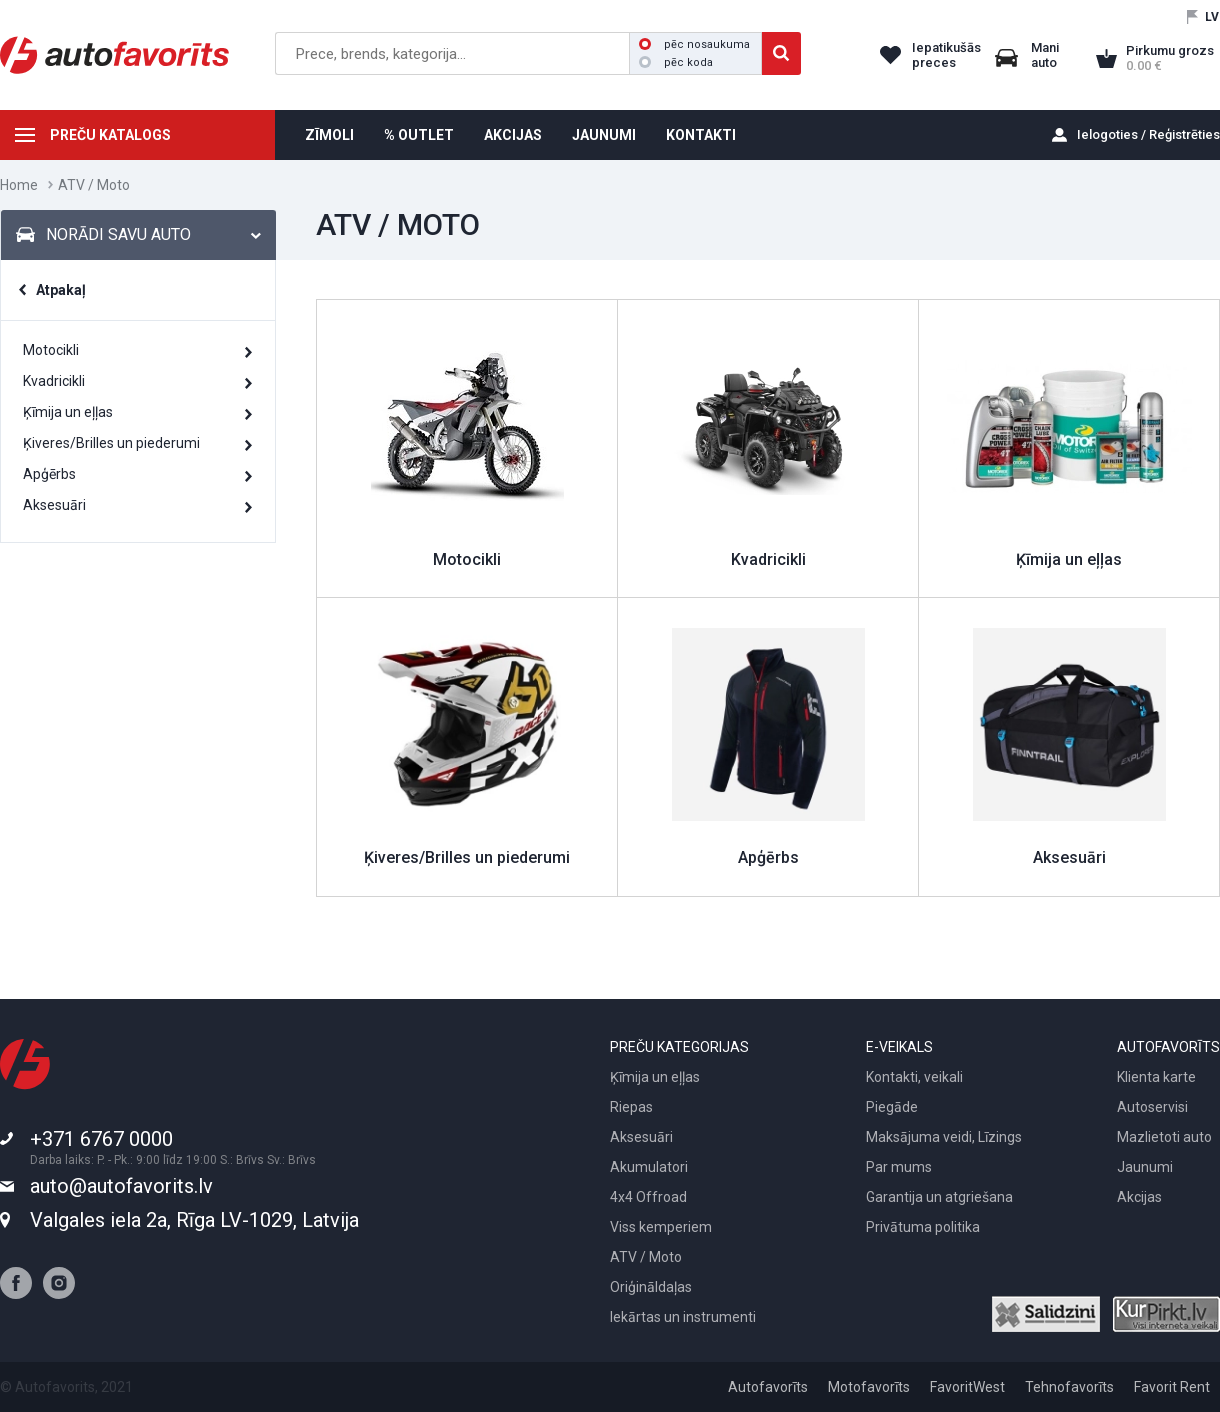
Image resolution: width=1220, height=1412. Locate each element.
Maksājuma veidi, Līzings (944, 1137)
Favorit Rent (1172, 1387)
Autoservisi (1152, 1107)
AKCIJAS (513, 135)
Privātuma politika (923, 1227)
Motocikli (51, 350)
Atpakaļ (61, 290)
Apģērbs (49, 474)
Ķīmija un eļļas (68, 412)
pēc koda (676, 62)
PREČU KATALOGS (110, 135)
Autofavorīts (768, 1387)
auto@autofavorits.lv (121, 1186)
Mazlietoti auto (1164, 1137)
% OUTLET (419, 135)
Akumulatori (649, 1167)
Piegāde (892, 1107)
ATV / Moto (646, 1257)
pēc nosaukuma (694, 44)
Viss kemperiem (661, 1227)
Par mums (899, 1167)
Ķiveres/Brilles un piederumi (111, 443)
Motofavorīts (869, 1387)
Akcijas (1139, 1197)
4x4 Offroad (648, 1197)
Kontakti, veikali (914, 1077)
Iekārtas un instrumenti (683, 1317)
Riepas (631, 1107)
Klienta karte (1156, 1077)
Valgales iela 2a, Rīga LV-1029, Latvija (194, 1220)
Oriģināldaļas (651, 1287)
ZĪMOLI (329, 135)
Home (19, 185)
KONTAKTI (701, 135)
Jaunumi (1145, 1167)
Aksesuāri (54, 505)
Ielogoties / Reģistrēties (1148, 134)
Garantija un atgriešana (939, 1197)
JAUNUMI (604, 135)
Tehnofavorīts (1069, 1387)
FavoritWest (967, 1387)
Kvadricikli (54, 381)
